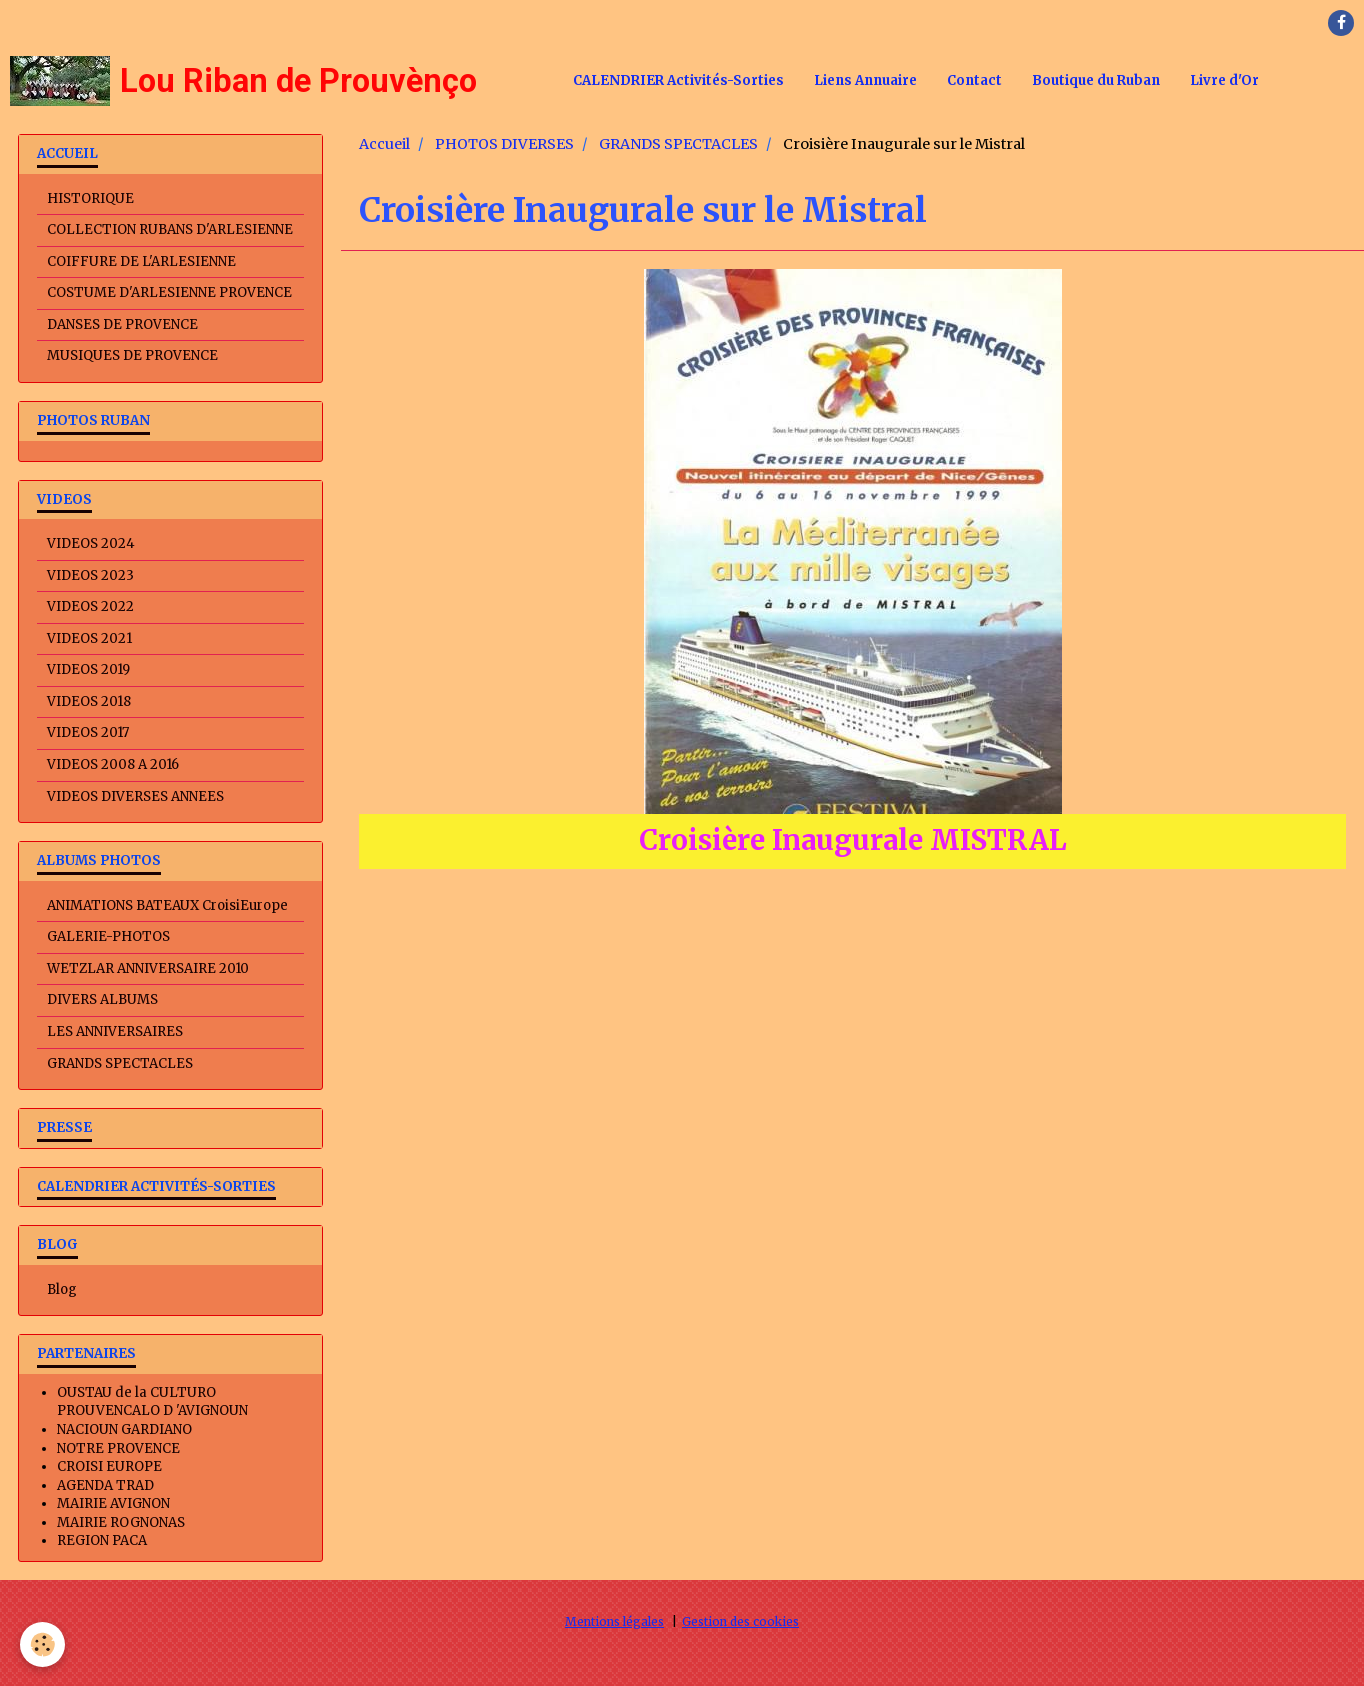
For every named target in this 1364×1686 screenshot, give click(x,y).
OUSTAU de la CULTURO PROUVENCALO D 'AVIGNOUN (152, 1402)
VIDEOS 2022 (90, 606)
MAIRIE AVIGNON (113, 1503)
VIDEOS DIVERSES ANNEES (135, 796)
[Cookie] (42, 1644)
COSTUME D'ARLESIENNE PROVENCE (169, 292)
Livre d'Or (1224, 80)
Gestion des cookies (740, 1621)
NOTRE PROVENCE (118, 1448)
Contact (974, 80)
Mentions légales (614, 1621)
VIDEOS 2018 (89, 701)
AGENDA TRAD (105, 1485)
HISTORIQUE (90, 198)
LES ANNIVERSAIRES (115, 1031)
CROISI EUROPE (109, 1466)
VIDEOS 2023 (90, 575)
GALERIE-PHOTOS (108, 936)
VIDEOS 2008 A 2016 (113, 764)
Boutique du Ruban (1096, 80)
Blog (62, 1289)
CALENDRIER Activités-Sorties (678, 80)
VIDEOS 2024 (91, 543)
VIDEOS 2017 (88, 732)
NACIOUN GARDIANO (124, 1429)
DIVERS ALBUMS (102, 999)
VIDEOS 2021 (89, 638)
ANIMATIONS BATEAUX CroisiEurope (167, 905)
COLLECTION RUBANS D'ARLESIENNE (170, 229)
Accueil (384, 144)
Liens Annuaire (865, 80)
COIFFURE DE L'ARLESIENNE (141, 261)
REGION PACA (102, 1540)
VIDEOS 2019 (88, 669)
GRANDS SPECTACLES (678, 144)
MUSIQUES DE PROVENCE (132, 355)
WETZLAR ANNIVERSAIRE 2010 (148, 968)
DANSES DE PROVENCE (122, 324)
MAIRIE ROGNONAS (121, 1522)
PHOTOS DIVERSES (504, 144)
